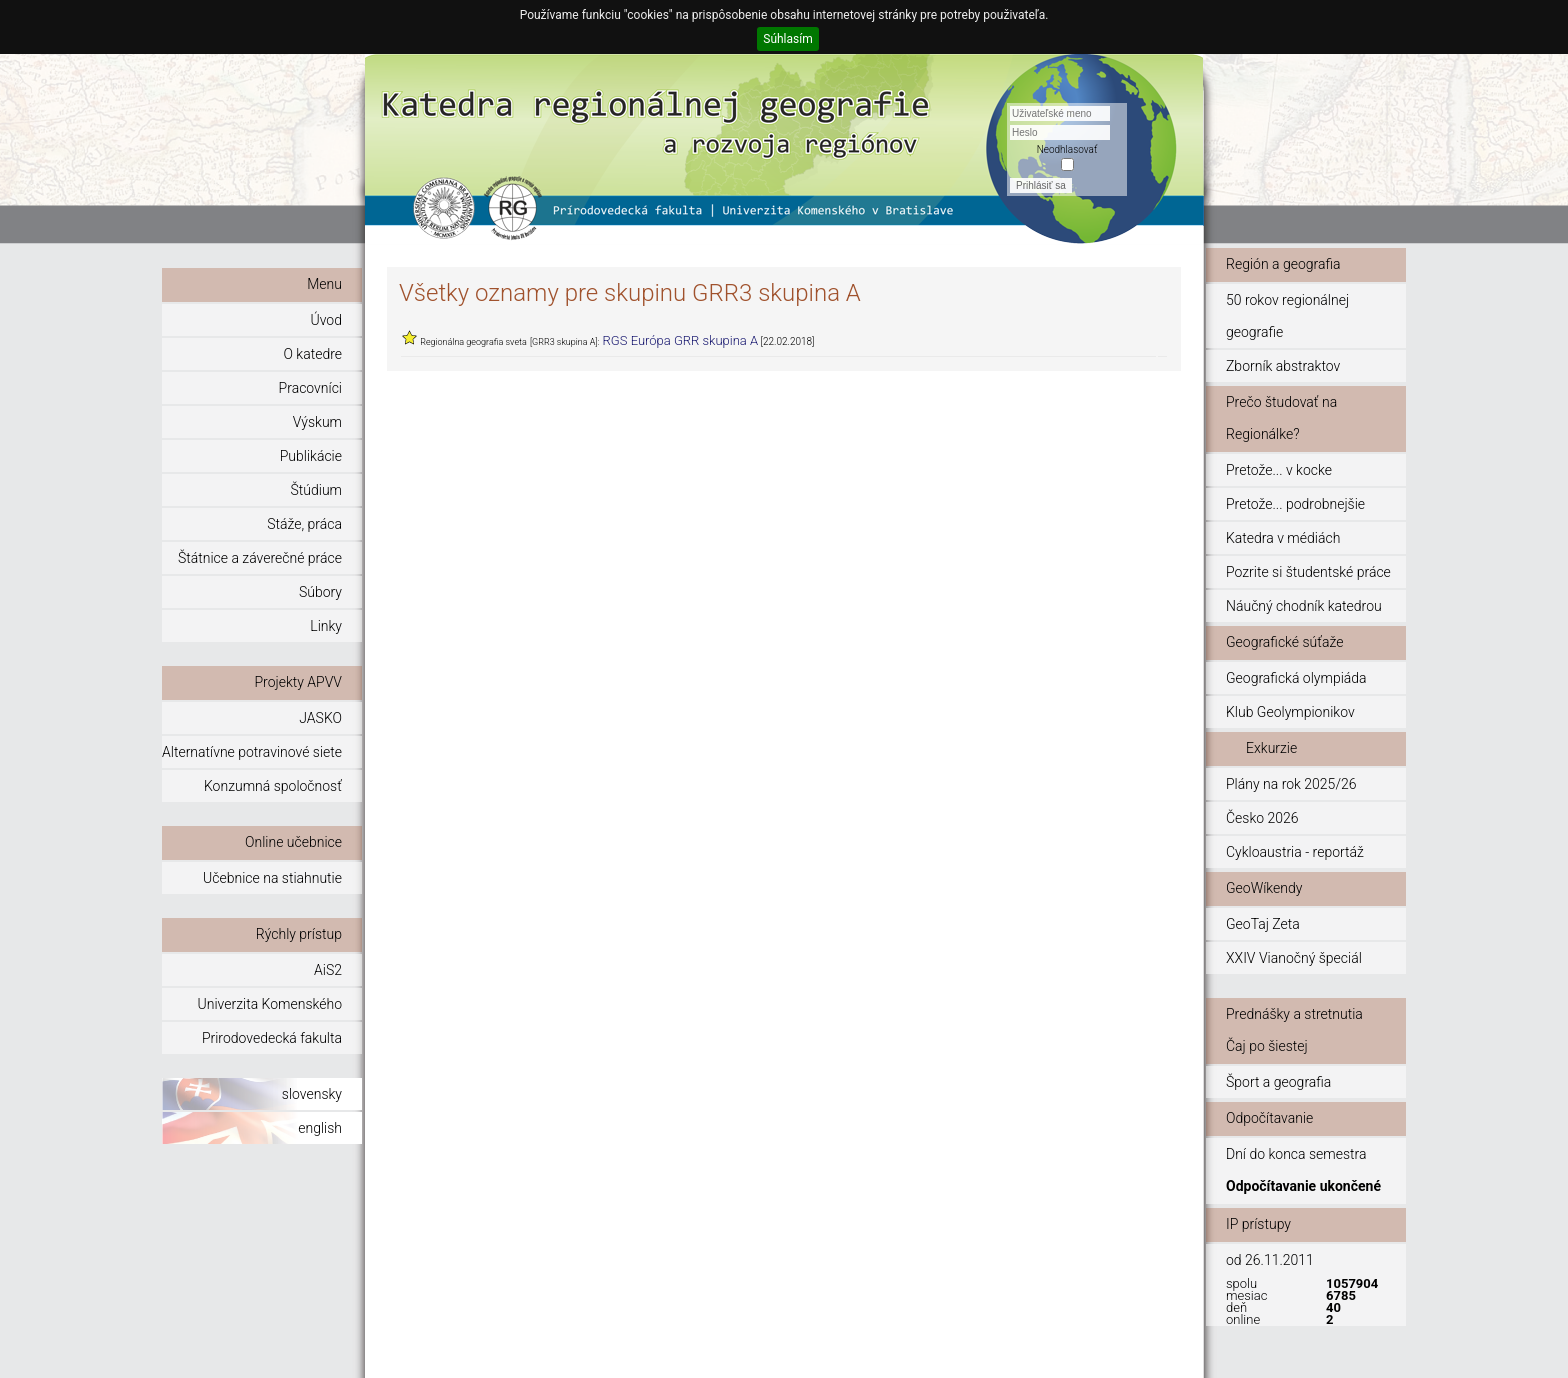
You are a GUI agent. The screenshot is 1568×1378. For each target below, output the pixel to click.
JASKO (320, 718)
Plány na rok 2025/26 (1291, 784)
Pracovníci (310, 388)
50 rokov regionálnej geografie (1287, 316)
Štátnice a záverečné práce (260, 558)
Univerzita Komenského (270, 1004)
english (320, 1128)
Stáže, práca (304, 524)
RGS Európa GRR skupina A (681, 340)
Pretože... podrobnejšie (1295, 504)
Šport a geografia (1278, 1082)
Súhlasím (787, 39)
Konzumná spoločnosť (273, 786)
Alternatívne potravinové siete (252, 752)
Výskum (317, 422)
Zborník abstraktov (1283, 366)
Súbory (320, 592)
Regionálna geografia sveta (473, 342)
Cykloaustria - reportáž (1295, 852)
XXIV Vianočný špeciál (1294, 958)
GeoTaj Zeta (1263, 924)
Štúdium (316, 490)
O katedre (312, 354)
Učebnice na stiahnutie (272, 878)
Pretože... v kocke (1279, 470)
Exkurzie (1271, 748)
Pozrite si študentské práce (1308, 572)
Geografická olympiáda (1296, 678)
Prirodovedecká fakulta (272, 1038)
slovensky (312, 1094)
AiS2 (328, 970)
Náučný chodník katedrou (1304, 606)
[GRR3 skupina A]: (565, 342)
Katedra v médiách (1283, 538)
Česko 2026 (1262, 818)
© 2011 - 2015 (1131, 1353)
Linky (326, 626)
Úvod (326, 320)
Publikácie (311, 456)
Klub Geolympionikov (1290, 712)
